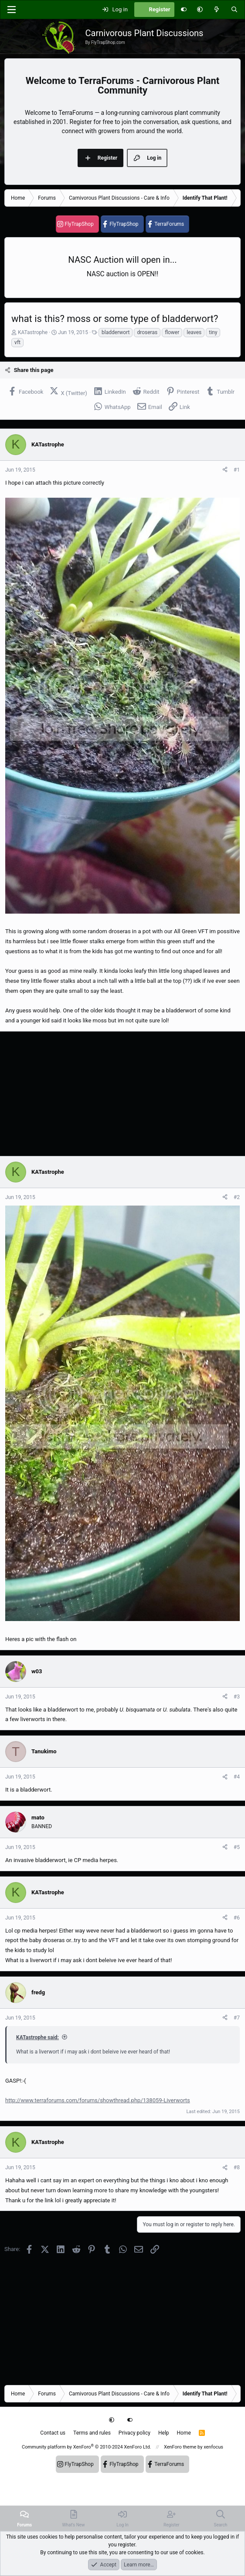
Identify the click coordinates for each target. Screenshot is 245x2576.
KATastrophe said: (37, 2037)
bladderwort (115, 332)
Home (184, 2433)
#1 (237, 470)
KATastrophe (33, 332)
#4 (237, 1777)
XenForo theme (180, 2447)
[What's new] (217, 9)
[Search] (234, 9)
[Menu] (11, 9)
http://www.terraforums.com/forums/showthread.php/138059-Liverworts (97, 2100)
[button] (200, 9)
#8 (237, 2167)
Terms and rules (92, 2433)
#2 (237, 1197)
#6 (237, 1918)
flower (172, 332)
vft (17, 342)
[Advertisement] (122, 1094)
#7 (237, 2018)
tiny (213, 332)
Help (163, 2433)
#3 (237, 1697)
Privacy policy (134, 2433)
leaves (194, 332)
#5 (237, 1847)
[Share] (225, 470)
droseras (147, 332)
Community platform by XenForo (86, 2447)
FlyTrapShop (79, 224)
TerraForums (169, 224)
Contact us (52, 2433)
